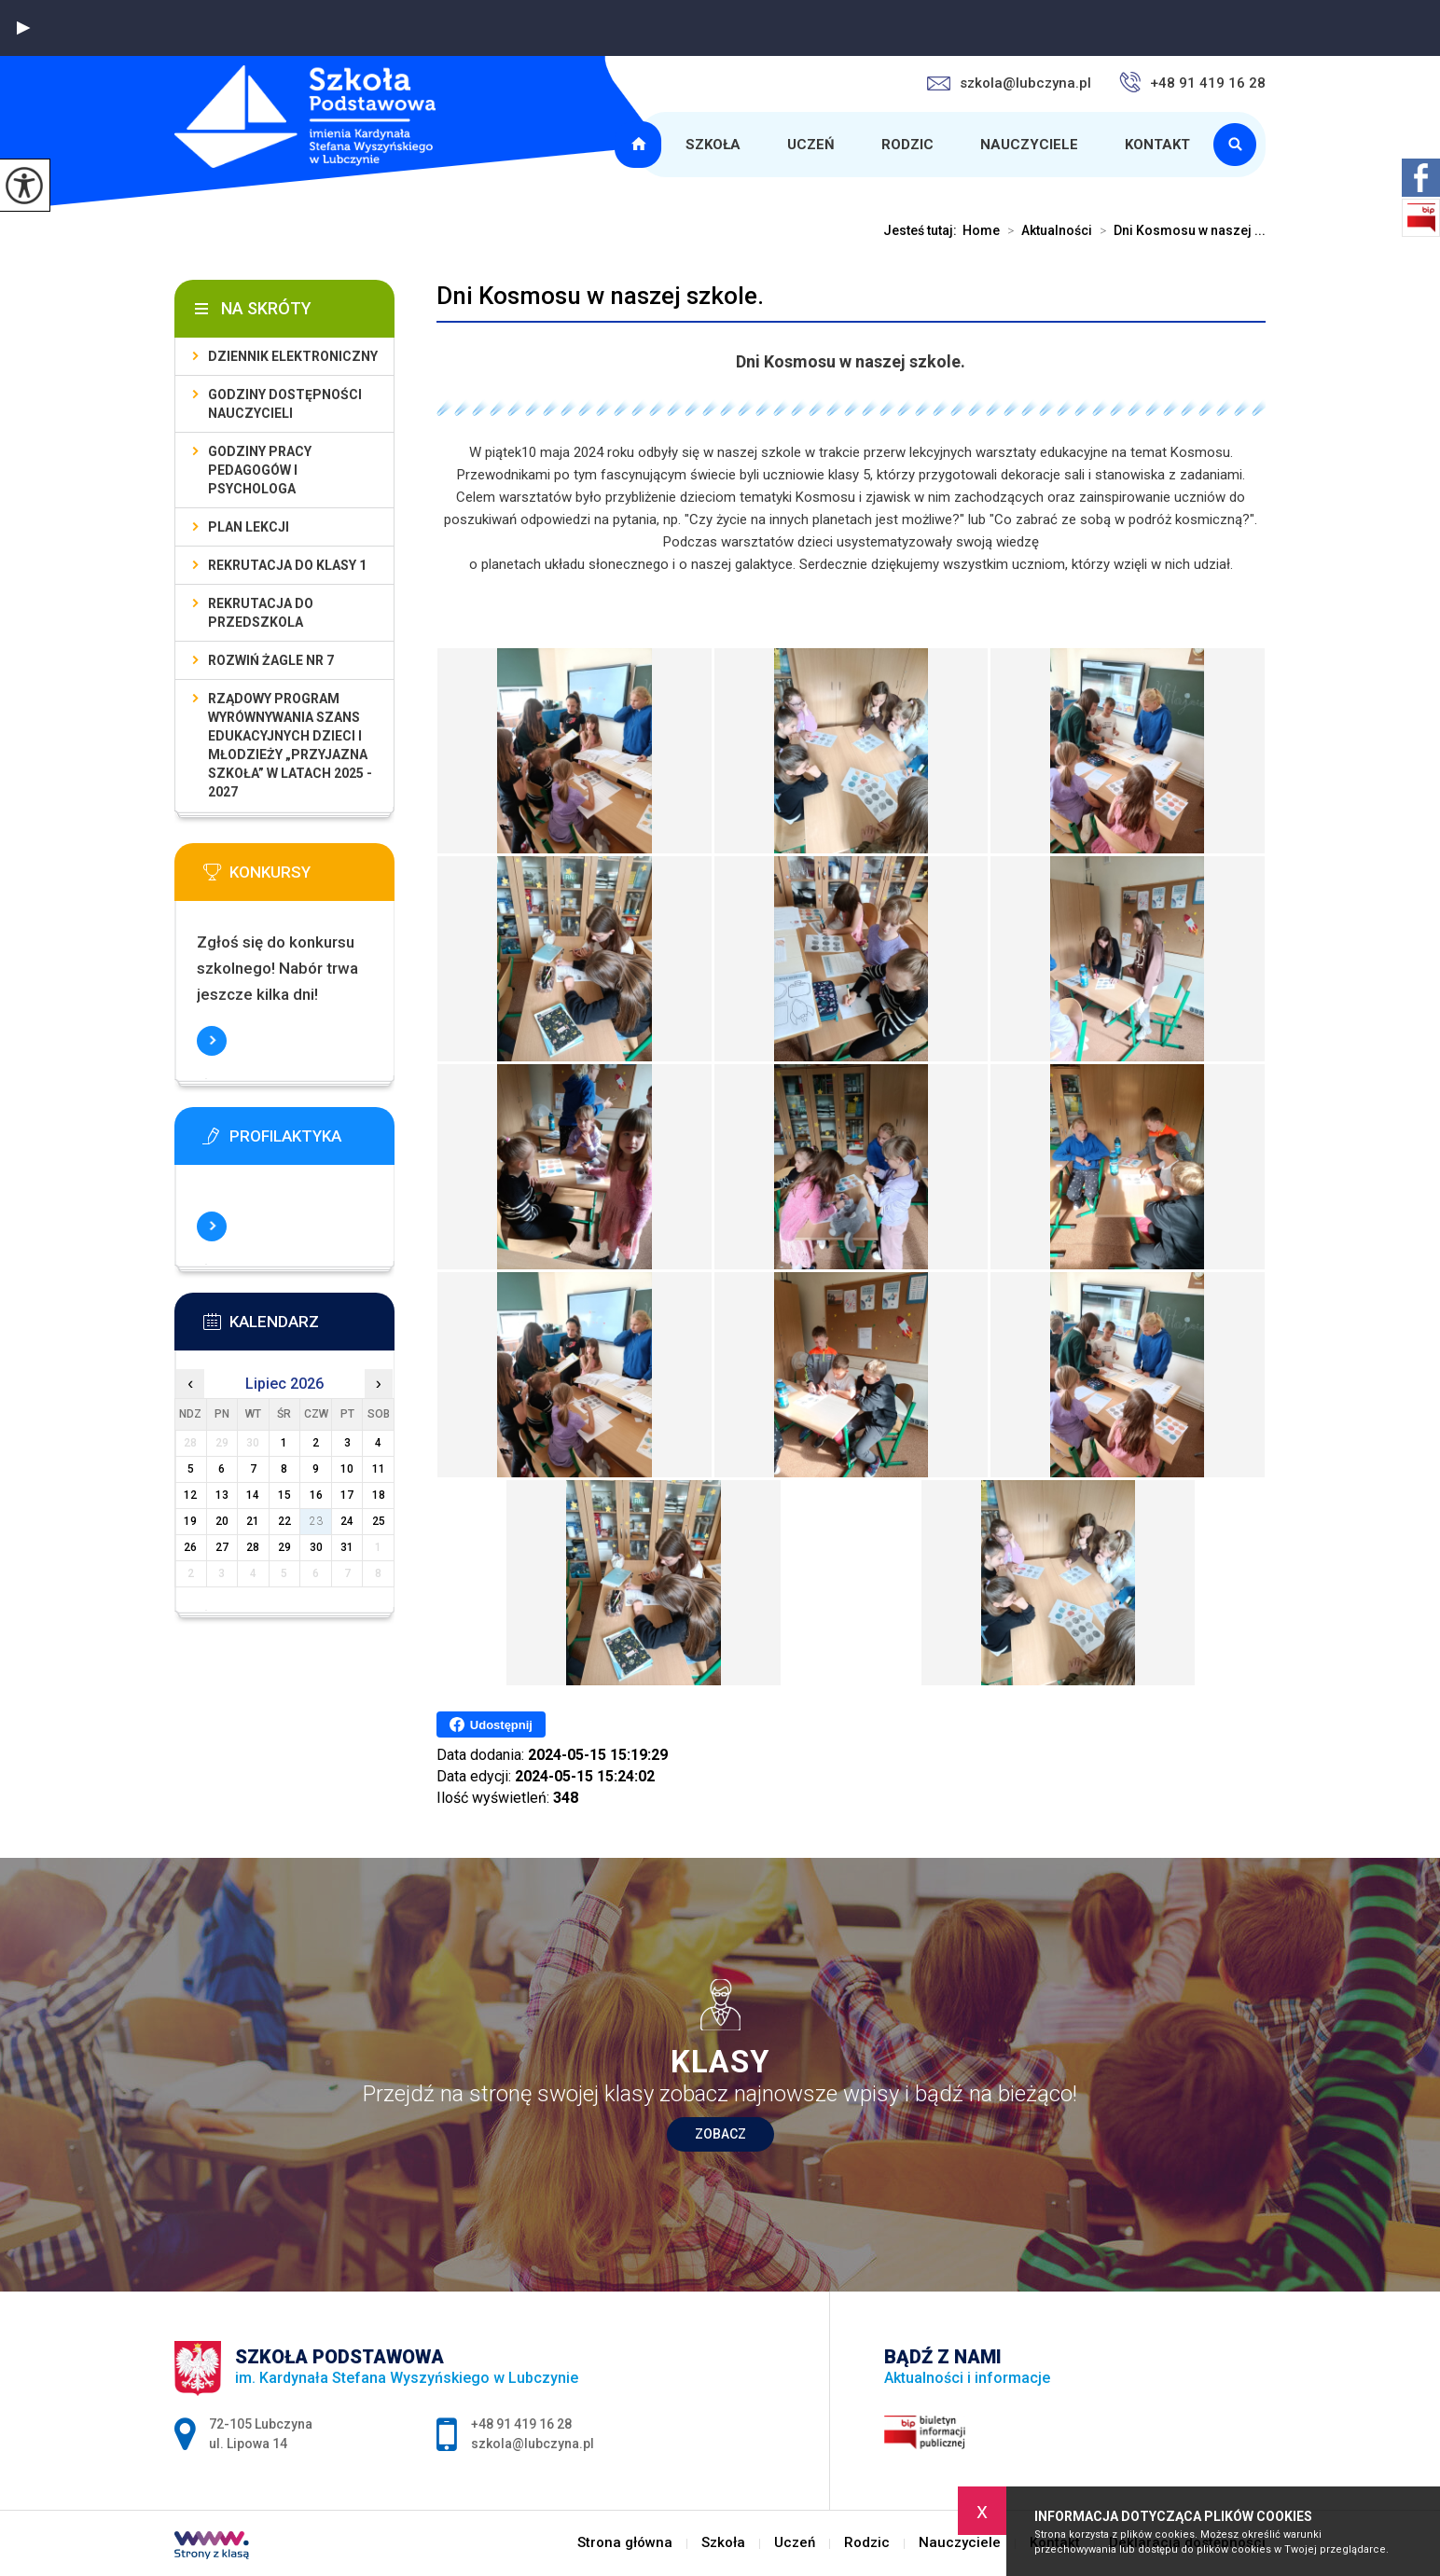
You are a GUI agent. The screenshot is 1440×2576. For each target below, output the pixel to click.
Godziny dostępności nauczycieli (285, 404)
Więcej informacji (212, 1041)
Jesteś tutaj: (922, 230)
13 (221, 1495)
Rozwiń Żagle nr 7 (271, 660)
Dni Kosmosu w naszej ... (1179, 230)
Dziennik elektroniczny (293, 356)
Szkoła (713, 144)
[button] (23, 28)
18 (378, 1495)
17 (346, 1495)
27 (221, 1547)
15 (284, 1495)
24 (346, 1521)
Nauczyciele (1029, 144)
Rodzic (907, 144)
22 (284, 1521)
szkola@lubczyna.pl (1009, 83)
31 (346, 1547)
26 (190, 1547)
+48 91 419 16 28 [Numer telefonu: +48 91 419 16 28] (521, 2424)
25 (378, 1521)
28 (252, 1547)
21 (252, 1521)
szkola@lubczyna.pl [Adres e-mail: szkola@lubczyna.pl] (532, 2443)
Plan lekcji (248, 526)
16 (316, 1495)
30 (316, 1547)
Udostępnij (491, 1724)
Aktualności (1046, 230)
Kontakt (1157, 144)
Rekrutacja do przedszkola (260, 613)
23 (316, 1521)
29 (284, 1547)
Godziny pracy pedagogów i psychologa (260, 470)
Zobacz (720, 2133)
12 (190, 1495)
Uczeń (811, 144)
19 (190, 1521)
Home (981, 230)
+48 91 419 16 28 (1192, 82)
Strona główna (641, 144)
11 (378, 1468)
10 (346, 1468)
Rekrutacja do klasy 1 (287, 565)
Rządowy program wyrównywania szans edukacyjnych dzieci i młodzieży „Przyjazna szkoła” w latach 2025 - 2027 (290, 745)
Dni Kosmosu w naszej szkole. (600, 296)
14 (252, 1495)
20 (221, 1521)
